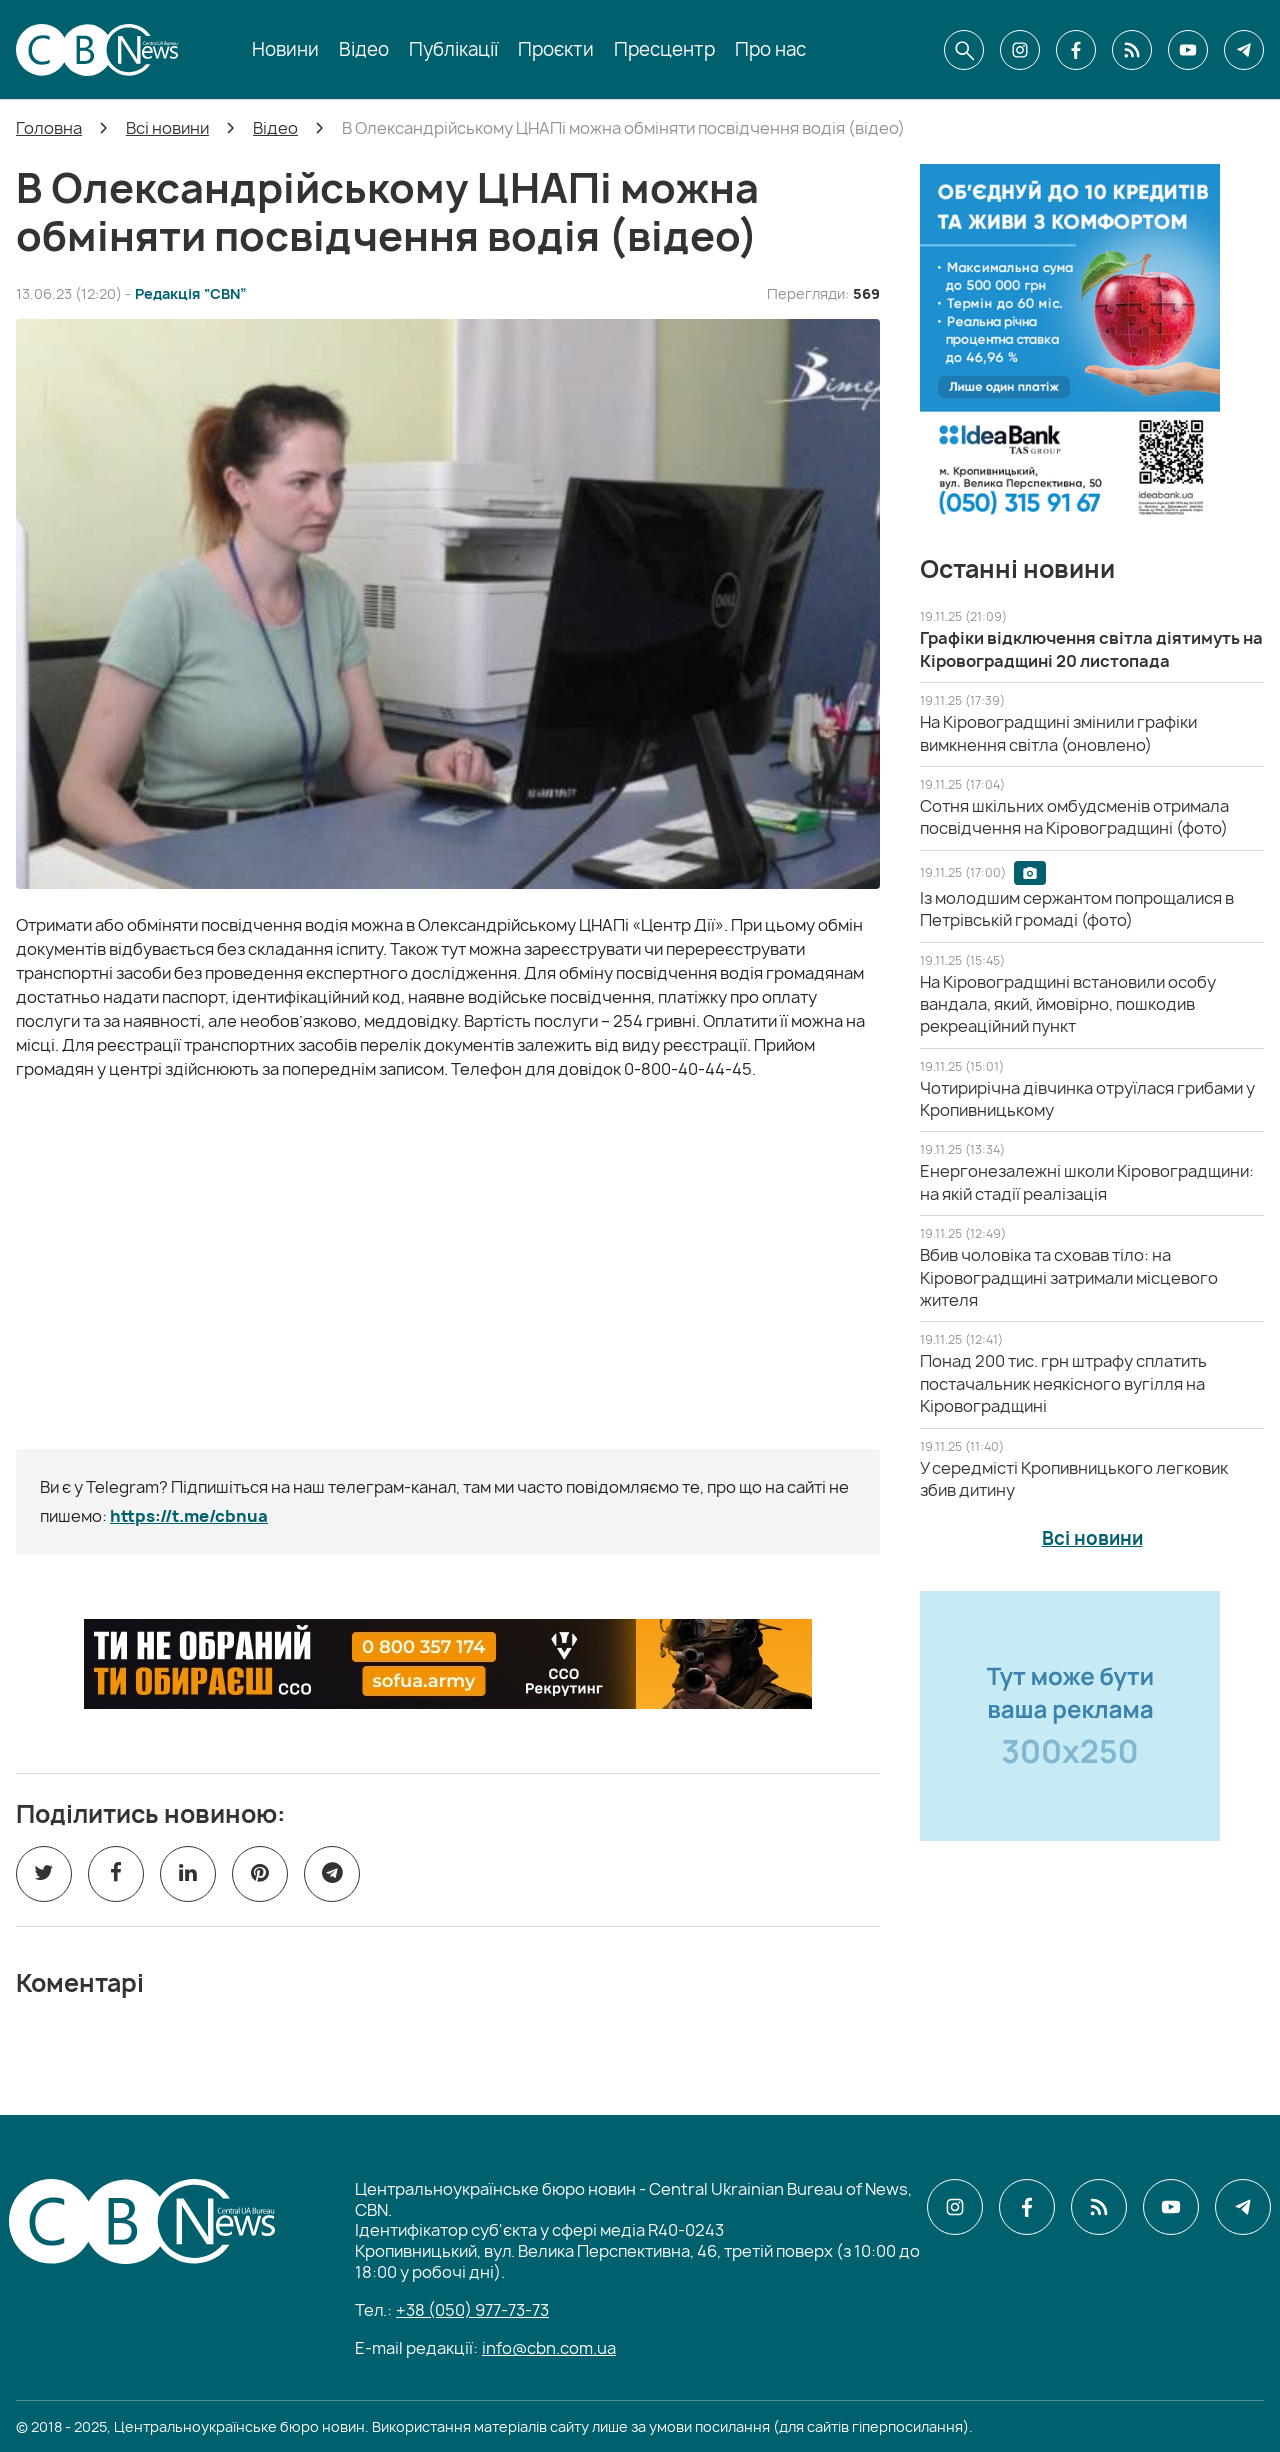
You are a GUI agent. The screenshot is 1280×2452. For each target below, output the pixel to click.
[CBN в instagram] (1020, 50)
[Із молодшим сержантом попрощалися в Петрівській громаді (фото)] (1077, 909)
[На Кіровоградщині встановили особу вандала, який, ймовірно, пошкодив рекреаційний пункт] (1068, 1004)
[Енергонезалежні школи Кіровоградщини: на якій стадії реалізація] (1087, 1182)
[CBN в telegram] (1244, 50)
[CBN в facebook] (1076, 50)
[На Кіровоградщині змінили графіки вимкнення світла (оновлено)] (1058, 733)
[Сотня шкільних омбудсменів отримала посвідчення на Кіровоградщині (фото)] (1074, 817)
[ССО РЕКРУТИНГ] (448, 1664)
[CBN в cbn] (1132, 50)
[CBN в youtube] (1188, 50)
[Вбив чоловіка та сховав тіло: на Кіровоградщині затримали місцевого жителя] (1069, 1277)
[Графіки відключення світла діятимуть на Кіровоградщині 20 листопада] (1091, 649)
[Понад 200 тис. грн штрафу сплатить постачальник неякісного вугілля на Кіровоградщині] (1063, 1383)
